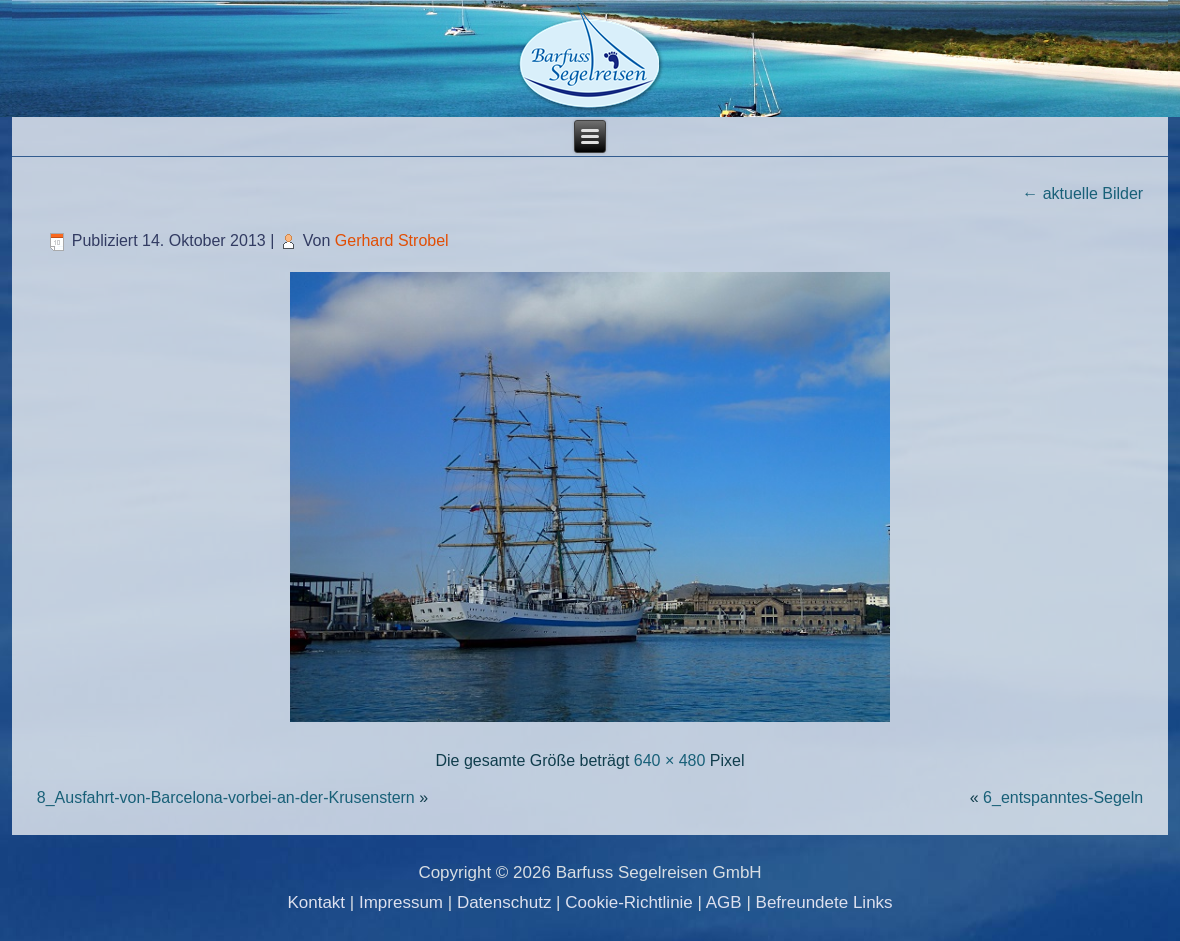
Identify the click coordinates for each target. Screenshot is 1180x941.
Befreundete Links (824, 902)
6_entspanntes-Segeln (1063, 797)
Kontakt (316, 902)
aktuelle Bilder (1082, 193)
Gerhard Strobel (392, 240)
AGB (724, 902)
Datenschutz (504, 902)
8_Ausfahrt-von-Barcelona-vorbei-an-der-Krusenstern (226, 797)
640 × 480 (670, 760)
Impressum (401, 902)
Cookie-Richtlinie (629, 902)
